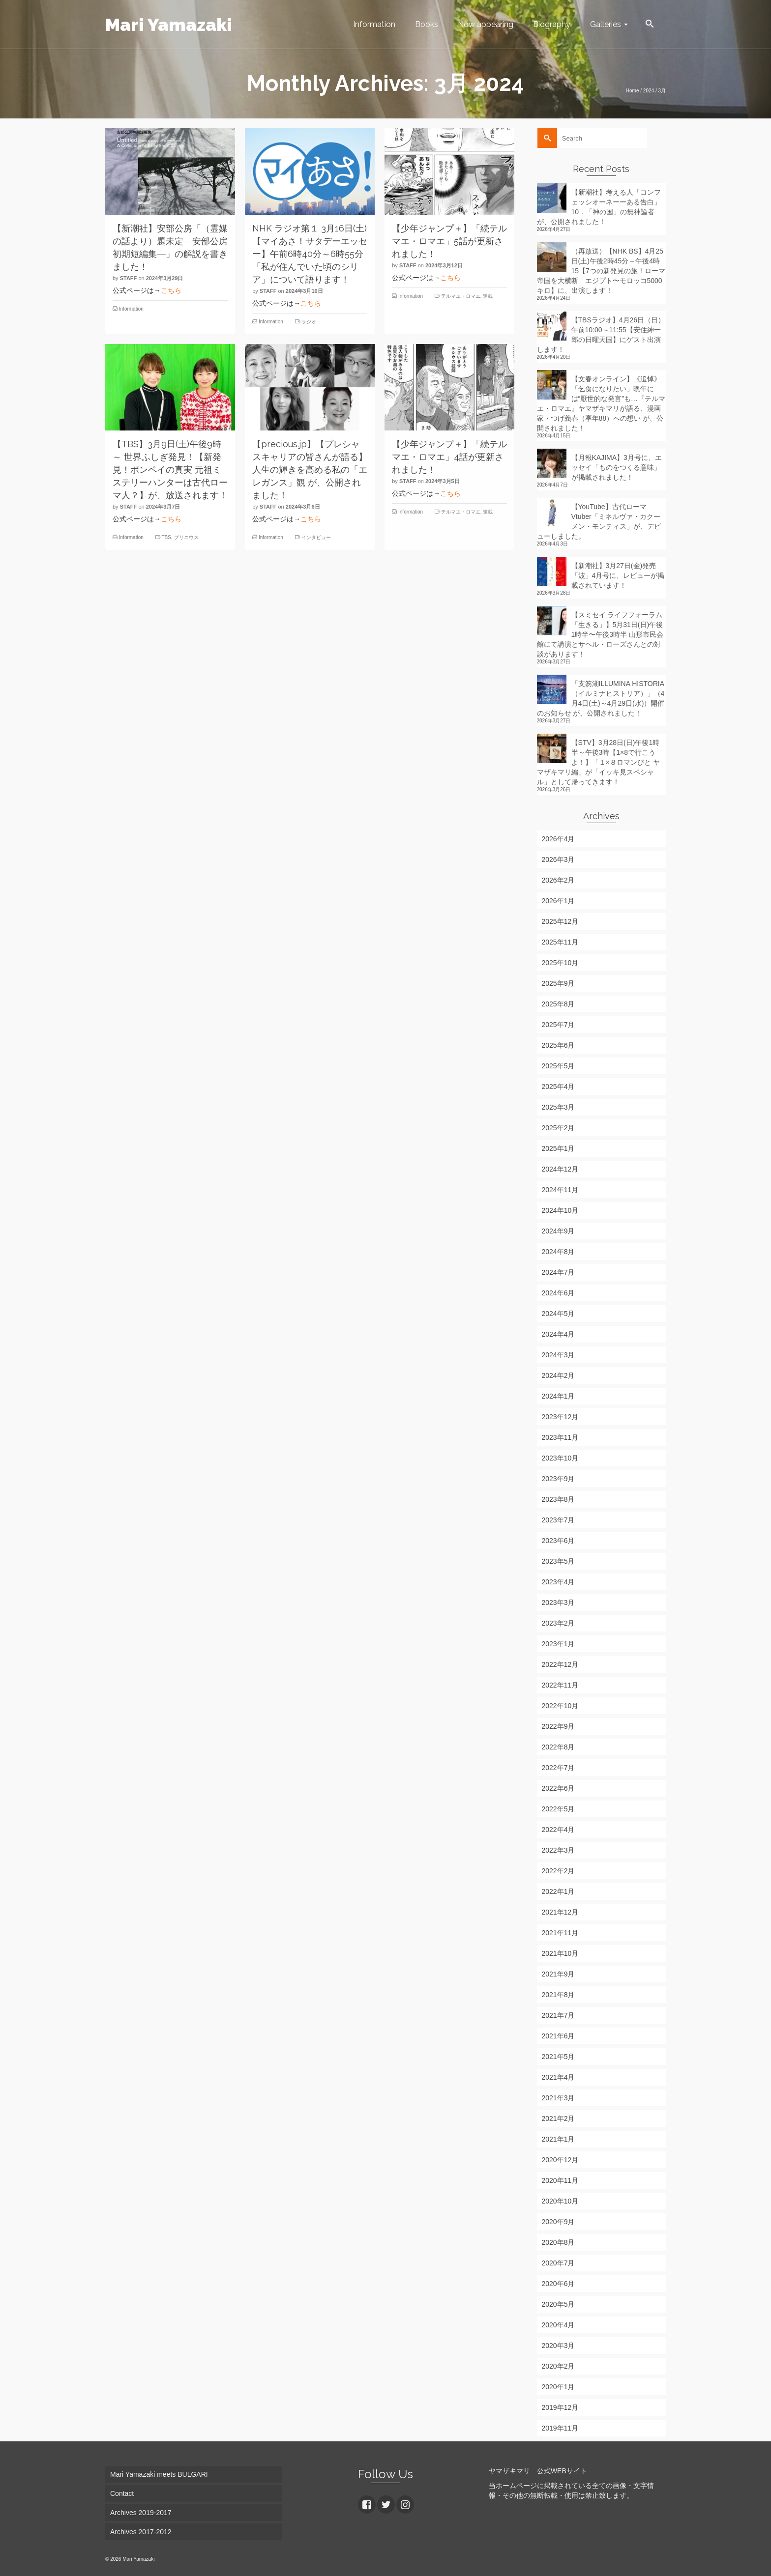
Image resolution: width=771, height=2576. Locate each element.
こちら (171, 290)
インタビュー (316, 537)
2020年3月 (558, 2345)
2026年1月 (558, 901)
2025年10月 (560, 963)
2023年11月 (560, 1437)
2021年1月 (558, 2139)
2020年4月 (558, 2325)
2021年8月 (558, 1995)
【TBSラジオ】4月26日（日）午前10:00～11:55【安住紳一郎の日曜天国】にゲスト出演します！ (601, 334)
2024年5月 (558, 1313)
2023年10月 (560, 1458)
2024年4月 (558, 1334)
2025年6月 (558, 1045)
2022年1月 (558, 1891)
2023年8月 (558, 1499)
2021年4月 (558, 2077)
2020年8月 (558, 2242)
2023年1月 (558, 1644)
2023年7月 (558, 1520)
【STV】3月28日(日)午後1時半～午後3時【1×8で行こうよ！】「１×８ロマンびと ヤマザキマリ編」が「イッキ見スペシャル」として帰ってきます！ (598, 762)
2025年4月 (558, 1086)
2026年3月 (558, 859)
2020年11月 (560, 2180)
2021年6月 (558, 2036)
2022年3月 (558, 1850)
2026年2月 (558, 880)
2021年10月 (560, 1953)
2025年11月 (560, 942)
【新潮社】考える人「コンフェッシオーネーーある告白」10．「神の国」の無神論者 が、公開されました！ (599, 207)
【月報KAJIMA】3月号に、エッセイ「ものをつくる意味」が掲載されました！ (616, 467)
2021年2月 (558, 2118)
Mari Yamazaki (168, 24)
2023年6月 (558, 1541)
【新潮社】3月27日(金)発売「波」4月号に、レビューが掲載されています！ (618, 575)
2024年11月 (560, 1190)
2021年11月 (560, 1933)
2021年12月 (560, 1912)
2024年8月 (558, 1252)
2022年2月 (558, 1871)
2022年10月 (560, 1706)
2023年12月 (560, 1417)
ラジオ (308, 321)
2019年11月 (560, 2428)
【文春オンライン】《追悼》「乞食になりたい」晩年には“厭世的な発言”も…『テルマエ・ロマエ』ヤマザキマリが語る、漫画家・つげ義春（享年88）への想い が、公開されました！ (601, 403)
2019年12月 (560, 2407)
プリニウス (186, 537)
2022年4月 (558, 1829)
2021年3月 (558, 2098)
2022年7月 (558, 1768)
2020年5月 (558, 2304)
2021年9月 (558, 1974)
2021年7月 (558, 2015)
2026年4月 (558, 839)
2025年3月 (558, 1107)
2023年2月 (558, 1623)
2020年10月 (560, 2201)
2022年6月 (558, 1788)
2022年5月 (558, 1809)
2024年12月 (560, 1169)
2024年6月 (558, 1293)
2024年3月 (558, 1355)
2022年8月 (558, 1747)
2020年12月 (560, 2160)
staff (128, 278)
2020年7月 (558, 2263)
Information (131, 309)
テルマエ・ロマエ (460, 296)
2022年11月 (560, 1685)
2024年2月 (558, 1375)
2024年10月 (560, 1210)
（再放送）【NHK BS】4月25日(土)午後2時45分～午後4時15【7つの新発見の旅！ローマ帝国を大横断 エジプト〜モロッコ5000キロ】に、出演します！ (601, 270)
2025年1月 (558, 1148)
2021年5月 (558, 2057)
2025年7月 (558, 1025)
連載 (488, 296)
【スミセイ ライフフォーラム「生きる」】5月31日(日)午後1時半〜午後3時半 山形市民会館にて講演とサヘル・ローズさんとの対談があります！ (600, 634)
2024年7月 (558, 1272)
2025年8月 (558, 1004)
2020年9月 (558, 2222)
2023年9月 (558, 1479)
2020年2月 (558, 2366)
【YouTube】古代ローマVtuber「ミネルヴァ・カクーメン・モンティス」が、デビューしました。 (599, 521)
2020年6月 (558, 2284)
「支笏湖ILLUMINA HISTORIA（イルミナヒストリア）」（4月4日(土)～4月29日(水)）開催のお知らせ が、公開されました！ (601, 698)
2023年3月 (558, 1602)
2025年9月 (558, 983)
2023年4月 (558, 1582)
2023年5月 (558, 1561)
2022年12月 (560, 1664)
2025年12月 (560, 921)
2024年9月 (558, 1231)
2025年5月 (558, 1066)
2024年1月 (558, 1396)
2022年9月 (558, 1726)
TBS (166, 537)
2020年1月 (558, 2387)
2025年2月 (558, 1128)
